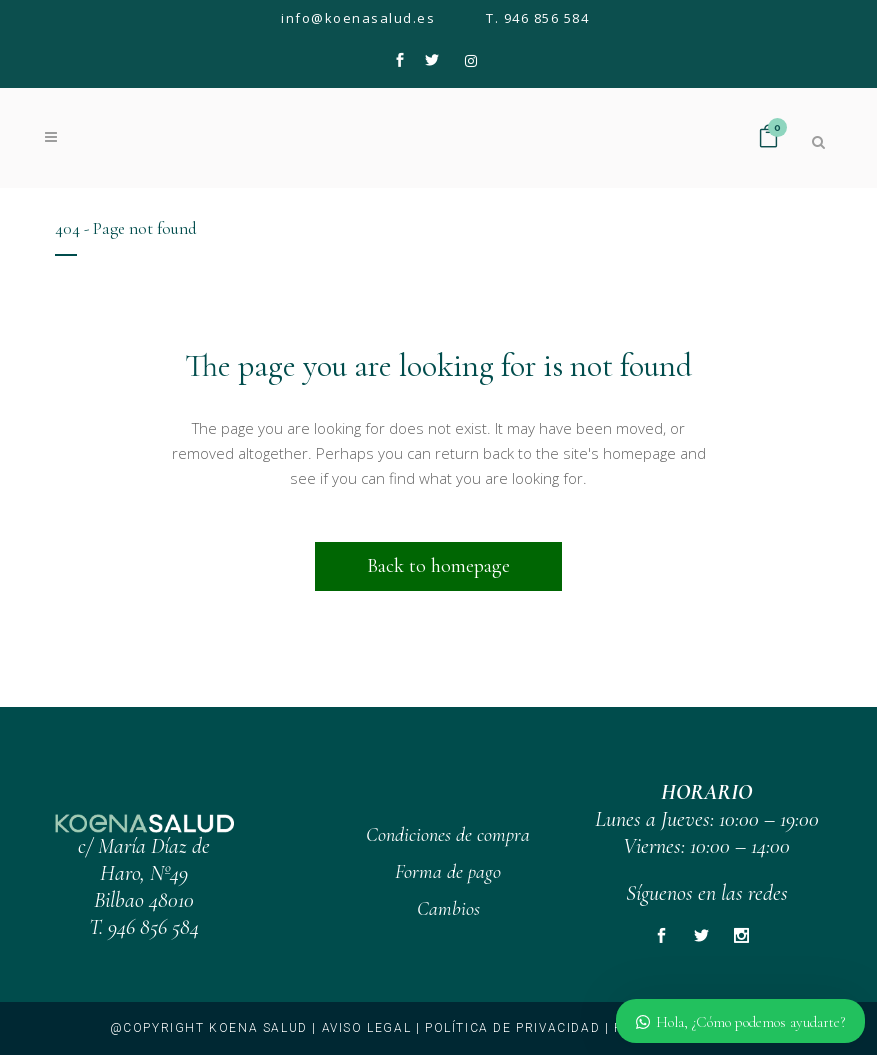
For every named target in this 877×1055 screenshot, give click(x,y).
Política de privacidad (512, 1028)
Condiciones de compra (448, 835)
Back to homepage (438, 566)
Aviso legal (367, 1028)
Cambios (448, 909)
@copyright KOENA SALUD (209, 1028)
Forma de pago (448, 872)
